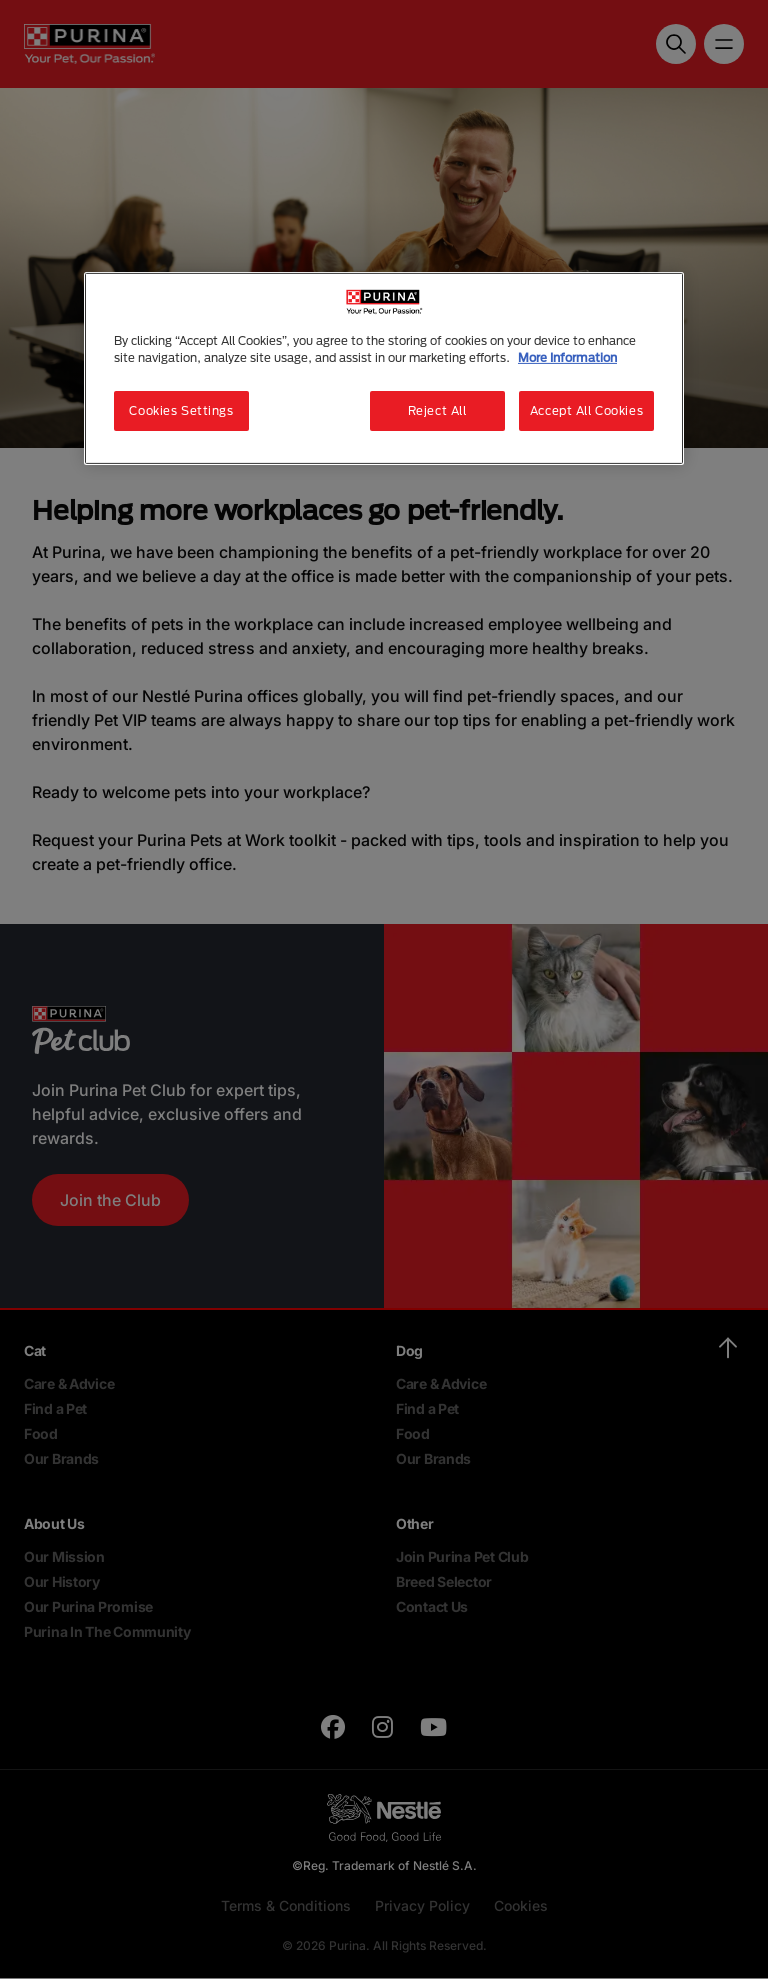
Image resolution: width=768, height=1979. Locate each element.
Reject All (437, 410)
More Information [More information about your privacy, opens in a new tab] (567, 357)
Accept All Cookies (586, 410)
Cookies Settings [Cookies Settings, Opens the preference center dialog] (181, 410)
